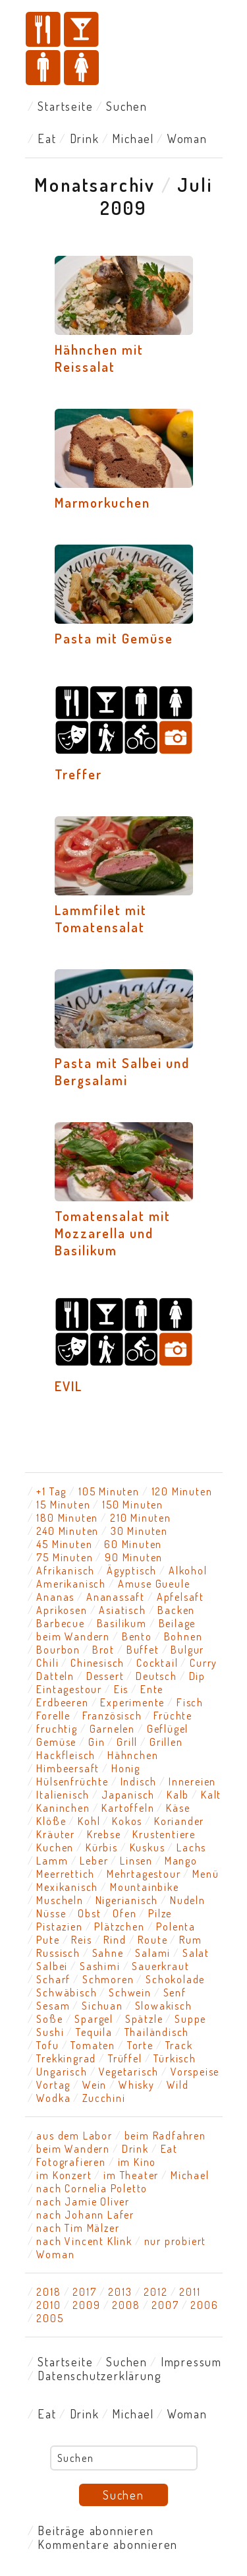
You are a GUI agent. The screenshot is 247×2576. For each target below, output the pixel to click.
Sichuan (102, 2005)
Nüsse (51, 1913)
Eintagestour (69, 1689)
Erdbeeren (62, 1702)
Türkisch (174, 2058)
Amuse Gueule (154, 1583)
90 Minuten (134, 1557)
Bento (137, 1636)
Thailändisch (157, 2032)
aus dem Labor (74, 2135)
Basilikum (122, 1623)
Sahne (108, 1953)
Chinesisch (97, 1662)
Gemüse (56, 1742)
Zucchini (103, 2098)
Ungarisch (61, 2071)
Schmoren (108, 1979)
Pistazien (59, 1926)
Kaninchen (63, 1807)
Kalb (178, 1794)
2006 (204, 2305)
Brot (103, 1649)
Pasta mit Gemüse (114, 638)
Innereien (192, 1781)
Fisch (190, 1702)
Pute (47, 1939)
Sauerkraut (160, 1966)
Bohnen (183, 1636)
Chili (47, 1662)
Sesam (53, 2005)
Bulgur (187, 1649)
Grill (127, 1742)
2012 (155, 2291)
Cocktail (157, 1662)
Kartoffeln (127, 1807)
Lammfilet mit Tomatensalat (101, 918)
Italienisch (63, 1794)
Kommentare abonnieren (108, 2544)
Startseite (65, 106)
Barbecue (60, 1623)
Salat (195, 1953)
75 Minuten (64, 1557)
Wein (94, 2084)
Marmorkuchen (102, 502)
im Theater (131, 2175)
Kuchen (55, 1847)
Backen (176, 1610)
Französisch (112, 1715)
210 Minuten (140, 1517)
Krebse (104, 1834)
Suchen (127, 106)
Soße (49, 2018)
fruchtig (56, 1728)
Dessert (105, 1676)
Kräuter (55, 1834)
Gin (96, 1742)
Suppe (190, 2018)
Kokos (127, 1821)
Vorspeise (195, 2071)
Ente (151, 1689)
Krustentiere (164, 1834)
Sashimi (100, 1966)
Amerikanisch (71, 1583)
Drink (84, 138)
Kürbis (102, 1847)
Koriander (179, 1821)
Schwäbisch (66, 1992)
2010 (48, 2305)
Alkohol (188, 1570)
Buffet (142, 1649)
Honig (125, 1768)
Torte (140, 2045)
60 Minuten (133, 1544)
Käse (178, 1807)
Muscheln (59, 1900)
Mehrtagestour (143, 1873)
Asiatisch (122, 1610)
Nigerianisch (127, 1900)
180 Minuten (67, 1517)
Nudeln (188, 1900)
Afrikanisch (65, 1570)
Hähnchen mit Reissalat (99, 358)
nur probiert (175, 2241)
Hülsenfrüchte (72, 1781)
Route (152, 1939)
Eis (121, 1689)
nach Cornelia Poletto (92, 2188)
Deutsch (156, 1676)
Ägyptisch (132, 1570)
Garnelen (112, 1728)
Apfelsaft (180, 1596)
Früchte (172, 1715)
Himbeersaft (67, 1768)
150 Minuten (132, 1504)
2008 (126, 2305)
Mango (181, 1860)
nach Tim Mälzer (77, 2227)
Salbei (52, 1966)
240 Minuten (67, 1531)
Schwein (130, 1992)
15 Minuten (63, 1504)
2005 (49, 2318)
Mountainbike (144, 1887)
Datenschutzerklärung (99, 2375)
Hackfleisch (66, 1755)
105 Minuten (109, 1491)
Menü (205, 1873)
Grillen (166, 1742)
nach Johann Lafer (85, 2214)
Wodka (53, 2098)
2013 (120, 2291)
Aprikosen (61, 1610)
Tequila (94, 2032)
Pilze (160, 1913)
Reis (81, 1939)
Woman (187, 138)
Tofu (47, 2045)
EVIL (68, 1385)
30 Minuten (139, 1531)
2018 (48, 2291)
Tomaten (92, 2045)
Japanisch (128, 1794)
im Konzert (64, 2175)
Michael (133, 138)
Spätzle (144, 2018)
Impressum (191, 2361)
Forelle (53, 1715)
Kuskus (147, 1847)
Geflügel (167, 1728)
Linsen (136, 1860)
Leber (94, 1860)
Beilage (177, 1623)
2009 (86, 2305)
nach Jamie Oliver (83, 2201)
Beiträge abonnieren (95, 2530)
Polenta (176, 1926)
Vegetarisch (129, 2071)
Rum (190, 1939)
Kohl (89, 1821)
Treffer (78, 774)
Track (179, 2045)
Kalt (211, 1794)
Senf (174, 1992)
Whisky (137, 2084)
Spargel (93, 2018)
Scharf (53, 1979)
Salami (153, 1953)
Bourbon (58, 1649)
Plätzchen (119, 1926)
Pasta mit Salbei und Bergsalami (122, 1071)
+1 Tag (51, 1491)
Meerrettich (65, 1873)
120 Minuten (182, 1491)
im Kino (137, 2162)
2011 (189, 2291)
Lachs (191, 1847)
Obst (89, 1913)
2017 (84, 2291)
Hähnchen (132, 1755)
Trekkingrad (66, 2058)
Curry (203, 1662)
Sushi (50, 2032)
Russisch (58, 1953)
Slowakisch (163, 2005)
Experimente (132, 1702)
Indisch (139, 1781)
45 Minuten (64, 1544)
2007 (164, 2305)
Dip (197, 1676)
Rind (114, 1939)
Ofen (124, 1913)
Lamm (52, 1860)
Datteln (55, 1676)
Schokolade (175, 1979)
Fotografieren (70, 2162)
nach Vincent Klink (84, 2241)
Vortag (53, 2084)
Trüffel (125, 2058)
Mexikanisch (67, 1887)
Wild (178, 2084)
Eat (47, 138)
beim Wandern (73, 1636)
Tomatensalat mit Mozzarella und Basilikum (113, 1233)
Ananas (55, 1596)
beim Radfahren (165, 2135)
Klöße (51, 1821)
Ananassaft (115, 1596)
